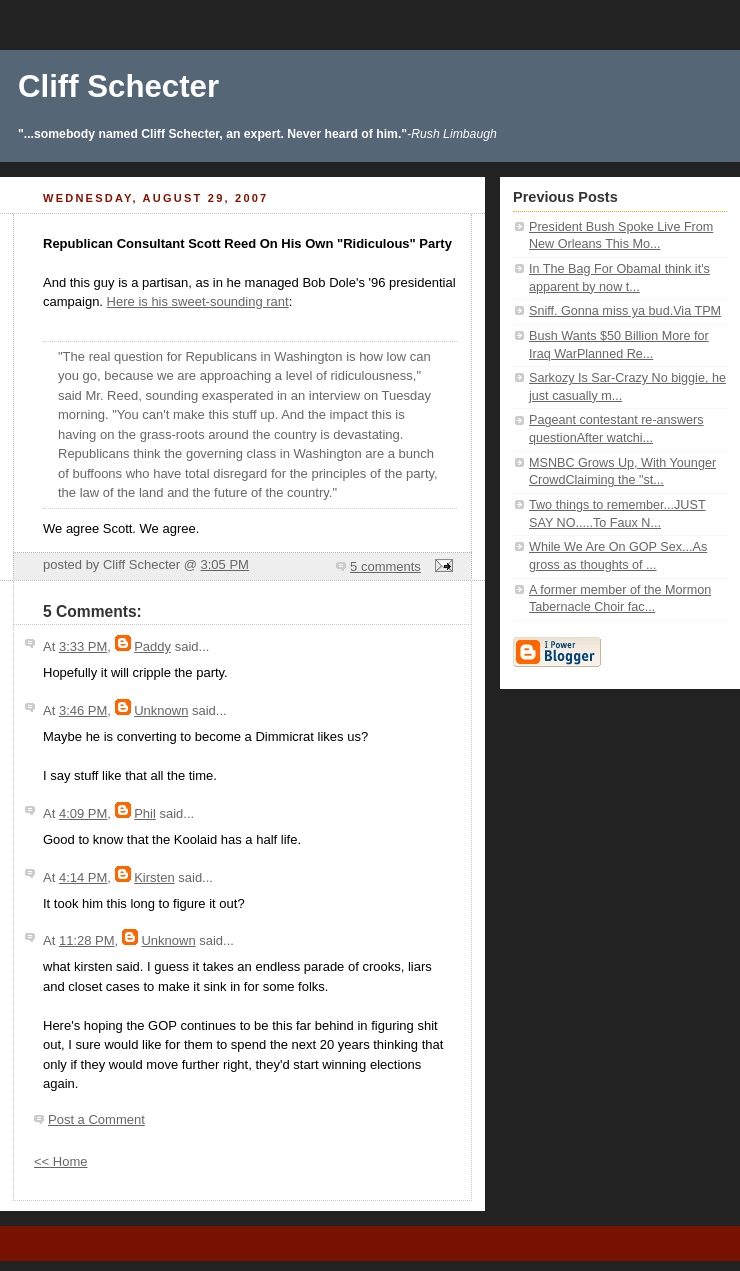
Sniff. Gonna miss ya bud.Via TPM (625, 311)
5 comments (385, 566)
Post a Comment (96, 1119)
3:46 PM (83, 710)
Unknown (161, 710)
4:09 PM (83, 813)
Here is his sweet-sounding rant (198, 301)
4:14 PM (83, 877)
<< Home (60, 1161)
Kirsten (154, 877)
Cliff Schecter (118, 86)
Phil (145, 813)
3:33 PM (83, 646)
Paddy (152, 646)
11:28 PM (87, 940)
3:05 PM (224, 564)
